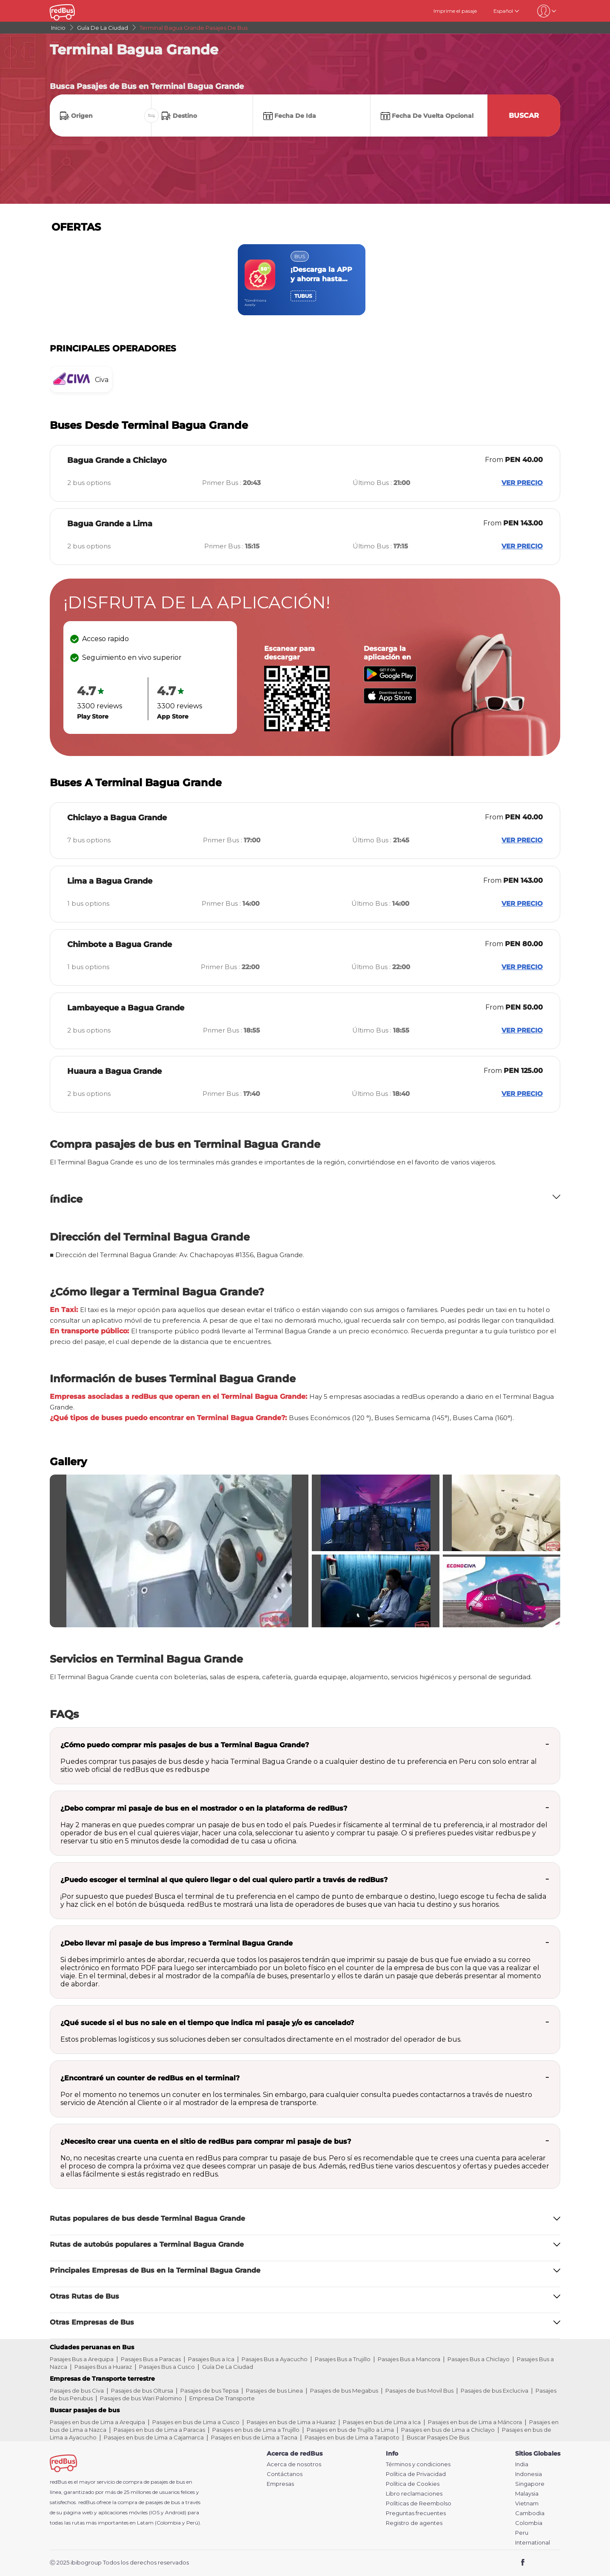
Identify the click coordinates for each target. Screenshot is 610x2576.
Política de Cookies (412, 2484)
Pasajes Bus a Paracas (151, 2359)
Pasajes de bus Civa (77, 2390)
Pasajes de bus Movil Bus (419, 2390)
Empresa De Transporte (222, 2398)
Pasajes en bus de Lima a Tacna (254, 2437)
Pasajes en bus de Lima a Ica (382, 2422)
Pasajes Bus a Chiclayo (479, 2359)
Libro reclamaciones (414, 2493)
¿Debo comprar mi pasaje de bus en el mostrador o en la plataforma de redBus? (203, 1808)
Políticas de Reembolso (418, 2503)
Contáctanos (284, 2474)
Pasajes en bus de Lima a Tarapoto (352, 2437)
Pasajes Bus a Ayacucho (275, 2359)
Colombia (528, 2523)
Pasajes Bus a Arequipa (82, 2359)
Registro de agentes (414, 2523)
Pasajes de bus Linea (274, 2390)
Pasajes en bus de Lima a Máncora (475, 2422)
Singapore (529, 2484)
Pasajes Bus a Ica (211, 2359)
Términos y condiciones (418, 2464)
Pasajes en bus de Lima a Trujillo (255, 2429)
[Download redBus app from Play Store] (390, 680)
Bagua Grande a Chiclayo (117, 460)
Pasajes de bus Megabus (344, 2390)
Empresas (280, 2484)
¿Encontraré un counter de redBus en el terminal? (149, 2078)
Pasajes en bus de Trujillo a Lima (350, 2429)
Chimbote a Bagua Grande (119, 944)
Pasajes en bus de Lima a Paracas (159, 2429)
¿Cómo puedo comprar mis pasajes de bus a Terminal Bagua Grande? (184, 1745)
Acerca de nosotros (294, 2464)
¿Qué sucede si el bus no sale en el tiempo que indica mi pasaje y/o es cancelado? (207, 2023)
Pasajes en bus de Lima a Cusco (195, 2422)
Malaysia (527, 2493)
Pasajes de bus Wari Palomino (141, 2398)
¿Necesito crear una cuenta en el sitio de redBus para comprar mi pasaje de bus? (205, 2141)
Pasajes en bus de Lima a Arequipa (97, 2422)
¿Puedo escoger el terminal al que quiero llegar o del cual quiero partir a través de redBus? (224, 1880)
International (532, 2542)
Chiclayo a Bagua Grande (117, 817)
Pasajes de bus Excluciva (494, 2390)
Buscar (524, 115)
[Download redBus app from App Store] (390, 701)
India (521, 2464)
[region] (305, 279)
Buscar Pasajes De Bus (438, 2437)
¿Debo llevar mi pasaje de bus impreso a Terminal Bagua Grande (176, 1943)
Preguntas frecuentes (416, 2513)
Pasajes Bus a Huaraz (103, 2366)
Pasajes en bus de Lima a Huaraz (291, 2422)
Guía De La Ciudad (227, 2366)
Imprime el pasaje (455, 11)
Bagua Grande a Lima (109, 523)
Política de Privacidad (416, 2474)
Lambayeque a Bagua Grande (125, 1008)
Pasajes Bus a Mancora (409, 2359)
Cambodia (529, 2513)
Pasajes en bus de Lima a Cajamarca (154, 2437)
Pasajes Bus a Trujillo (343, 2359)
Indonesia (528, 2474)
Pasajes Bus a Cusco (167, 2366)
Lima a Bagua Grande (109, 881)
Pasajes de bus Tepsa (209, 2390)
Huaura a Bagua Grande (114, 1071)
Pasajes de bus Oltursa (142, 2390)
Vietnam (527, 2503)
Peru (521, 2533)
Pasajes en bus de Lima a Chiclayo (448, 2429)
